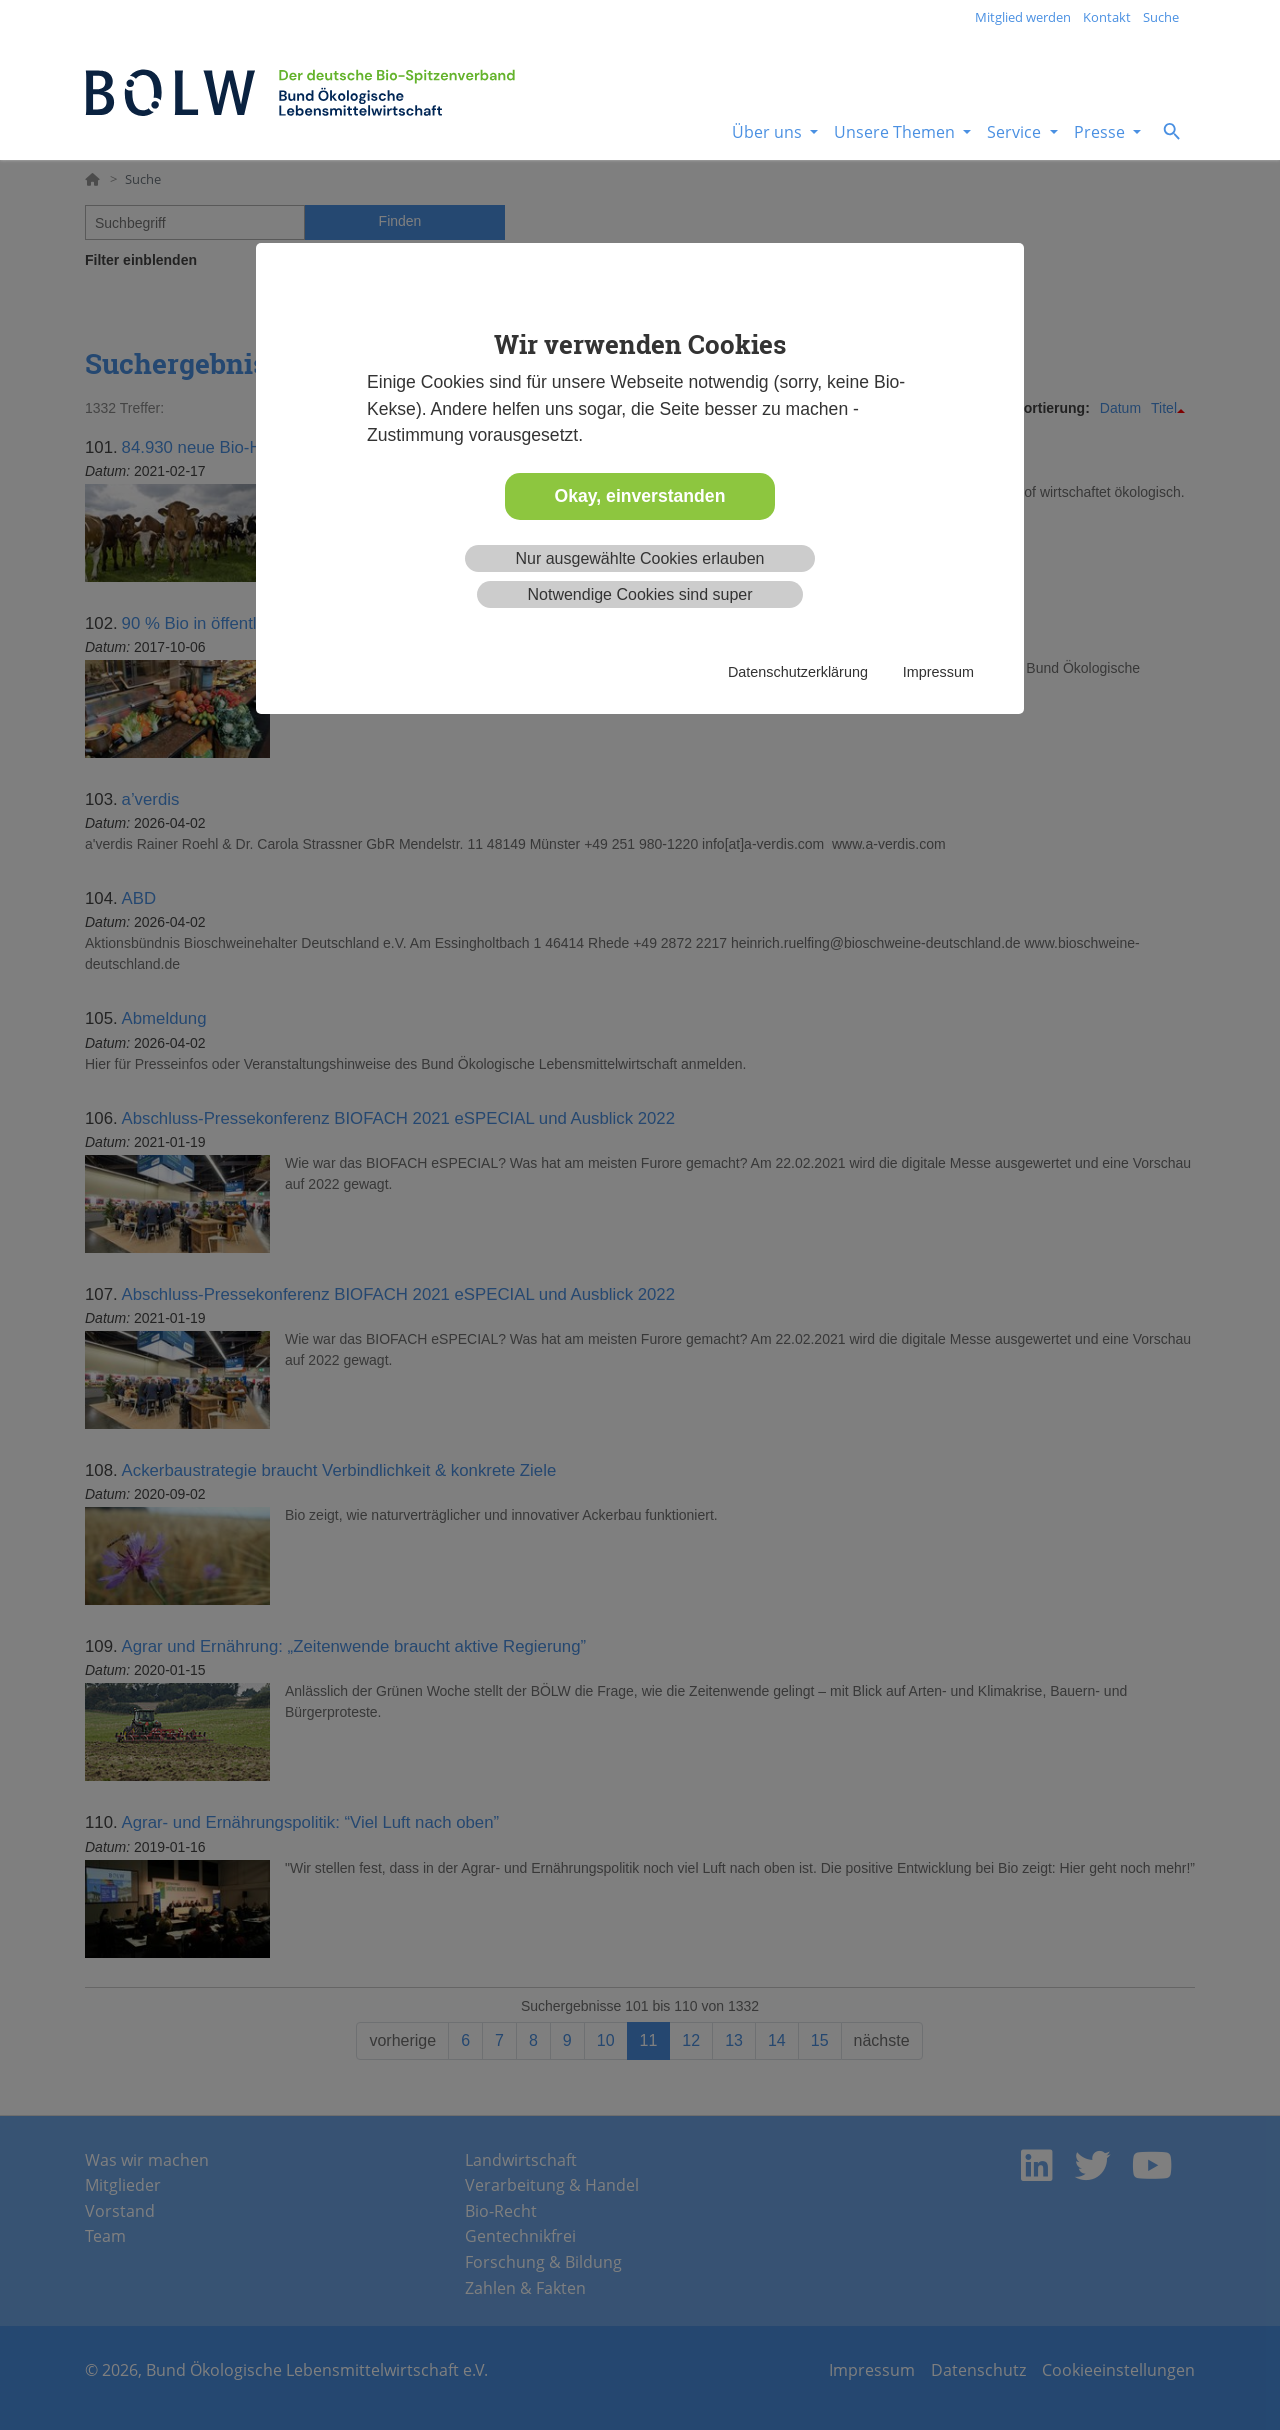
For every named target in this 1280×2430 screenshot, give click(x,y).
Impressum (938, 672)
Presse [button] (1101, 132)
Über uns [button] (769, 132)
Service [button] (1016, 132)
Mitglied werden (1023, 17)
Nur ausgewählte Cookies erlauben (639, 558)
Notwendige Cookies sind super (639, 594)
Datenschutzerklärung (798, 672)
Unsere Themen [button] (896, 132)
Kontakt (1107, 17)
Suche (1161, 17)
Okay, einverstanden (640, 496)
